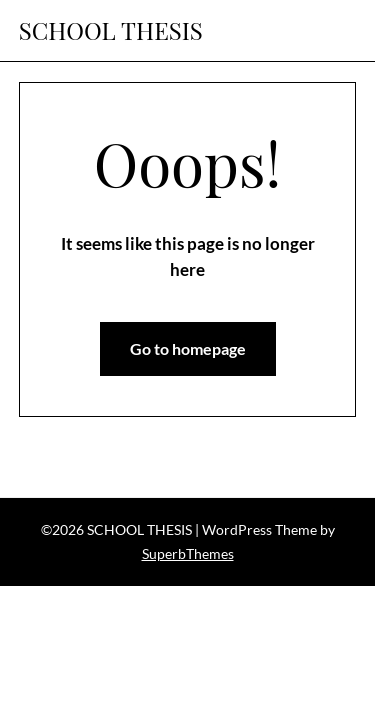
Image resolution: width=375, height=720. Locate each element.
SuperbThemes (188, 553)
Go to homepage (188, 348)
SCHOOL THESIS (111, 30)
